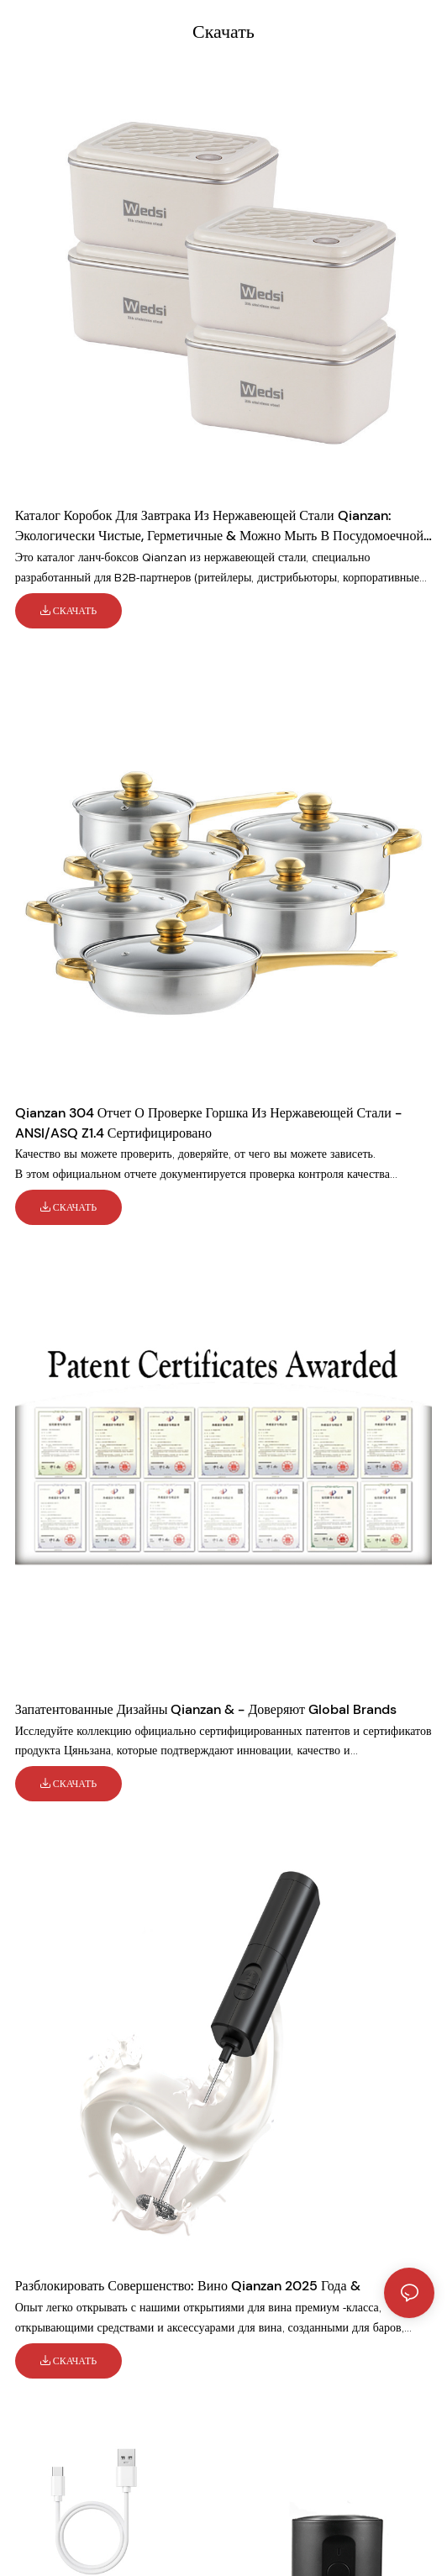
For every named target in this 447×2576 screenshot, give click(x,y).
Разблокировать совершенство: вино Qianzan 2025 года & (187, 2286)
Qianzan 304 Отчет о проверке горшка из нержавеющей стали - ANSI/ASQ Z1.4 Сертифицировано (208, 1123)
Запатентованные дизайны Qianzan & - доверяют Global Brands (206, 1709)
